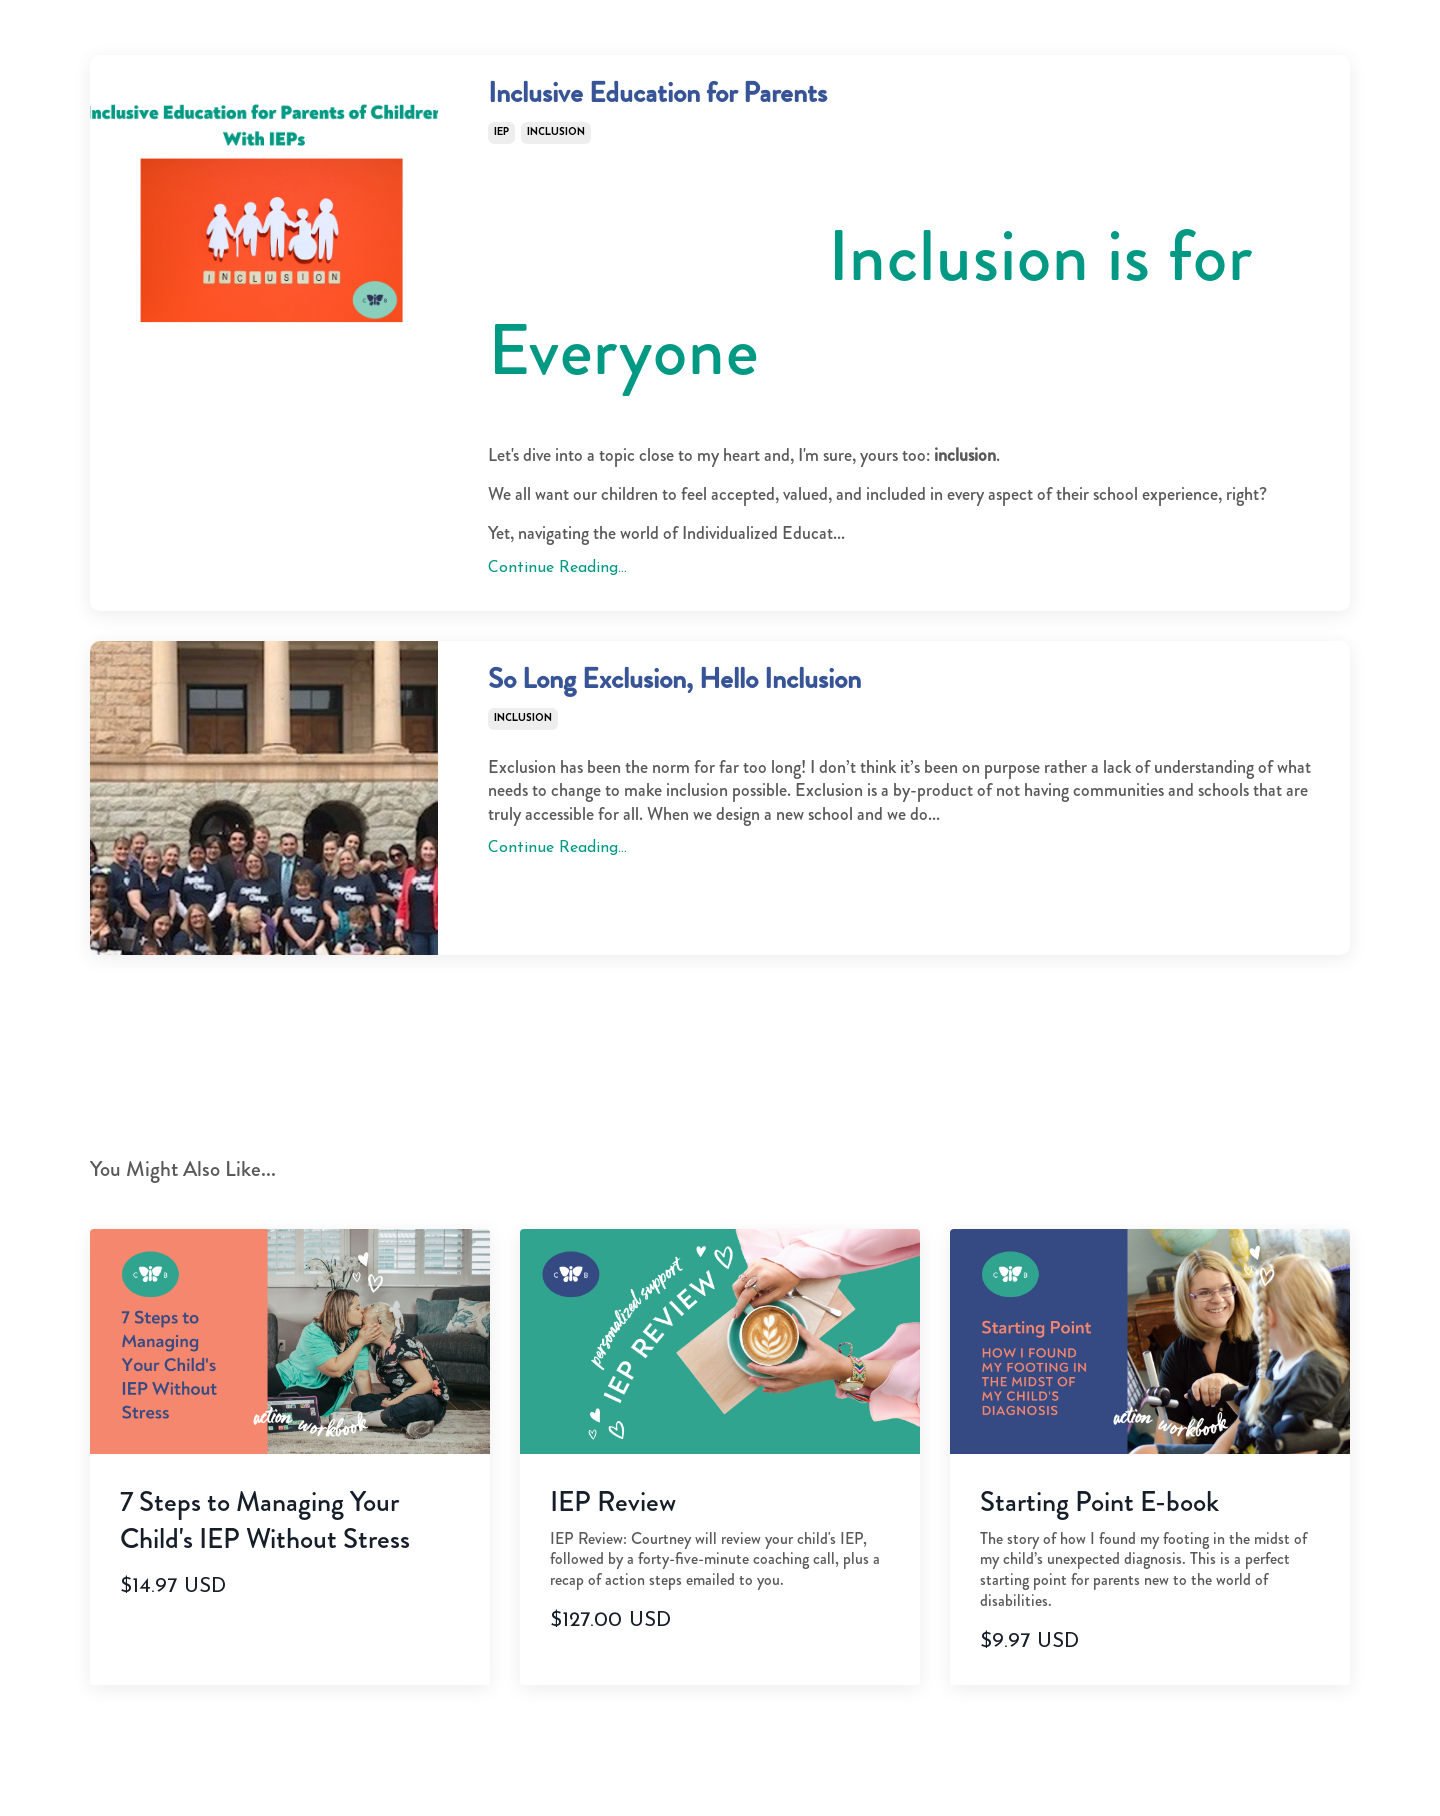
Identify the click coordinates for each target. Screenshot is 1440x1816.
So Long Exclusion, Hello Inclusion (768, 701)
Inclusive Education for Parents (742, 102)
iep (501, 145)
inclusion (556, 145)
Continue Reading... (557, 581)
